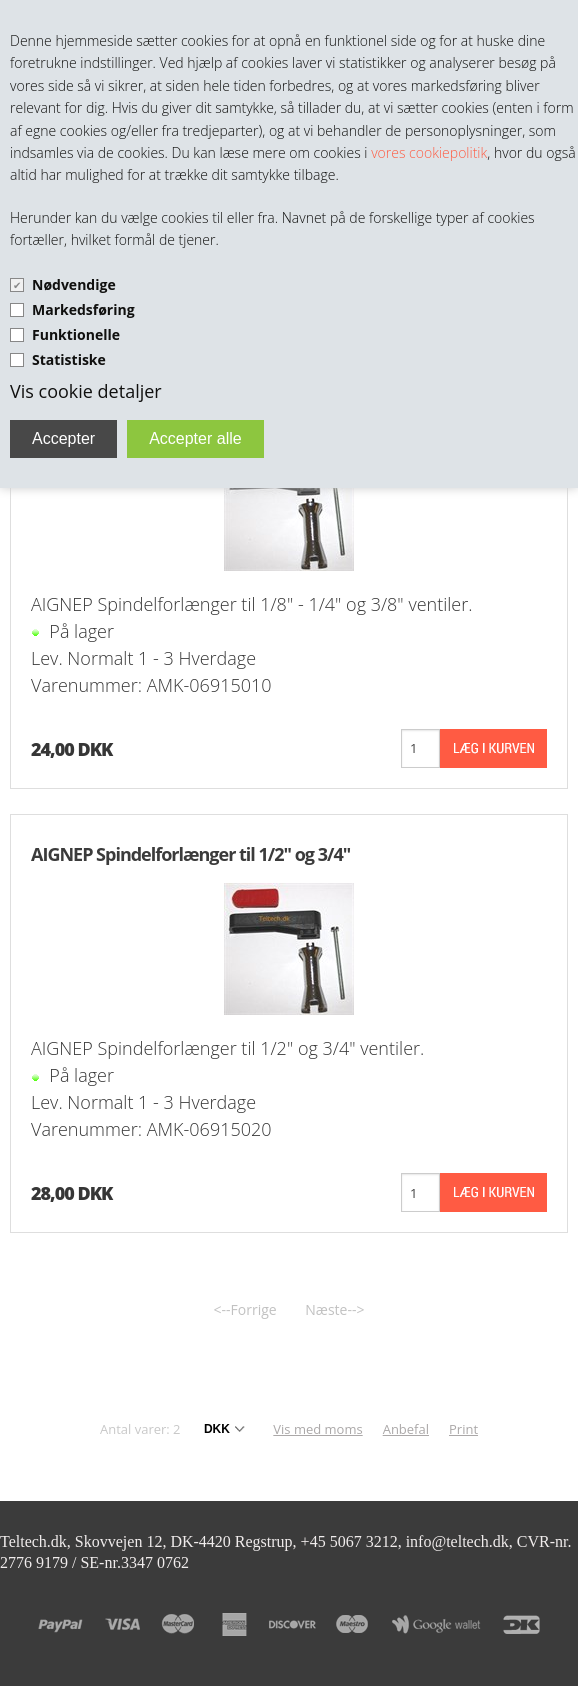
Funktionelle (76, 334)
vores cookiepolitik (429, 152)
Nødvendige (74, 284)
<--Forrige (245, 1309)
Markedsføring (83, 309)
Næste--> (334, 1309)
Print (463, 1429)
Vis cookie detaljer (86, 391)
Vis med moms (317, 1429)
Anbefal (406, 1429)
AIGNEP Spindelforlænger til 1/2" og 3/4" (190, 854)
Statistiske (69, 359)
